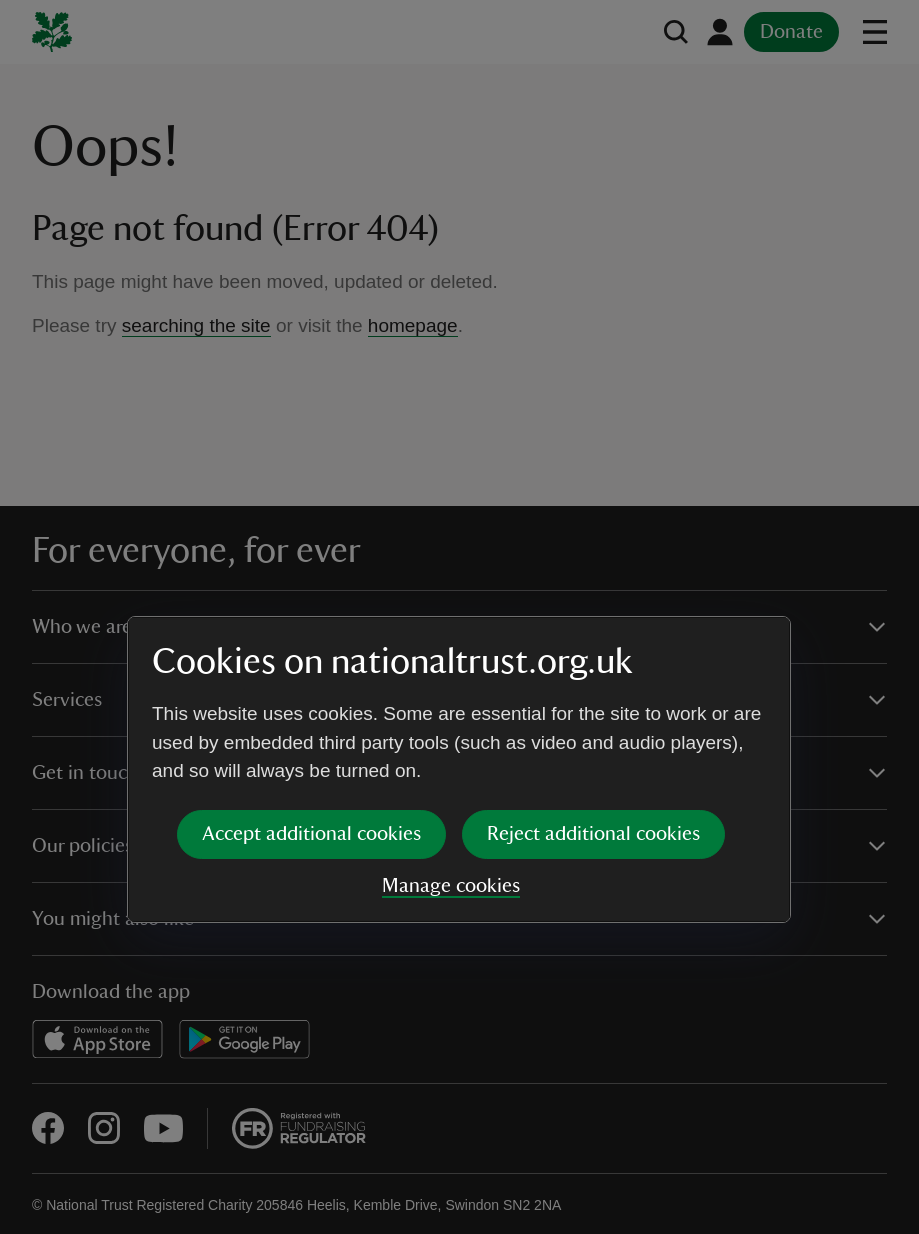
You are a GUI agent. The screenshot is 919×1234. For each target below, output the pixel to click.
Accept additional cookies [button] (311, 681)
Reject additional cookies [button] (593, 681)
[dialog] (459, 616)
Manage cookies (451, 733)
